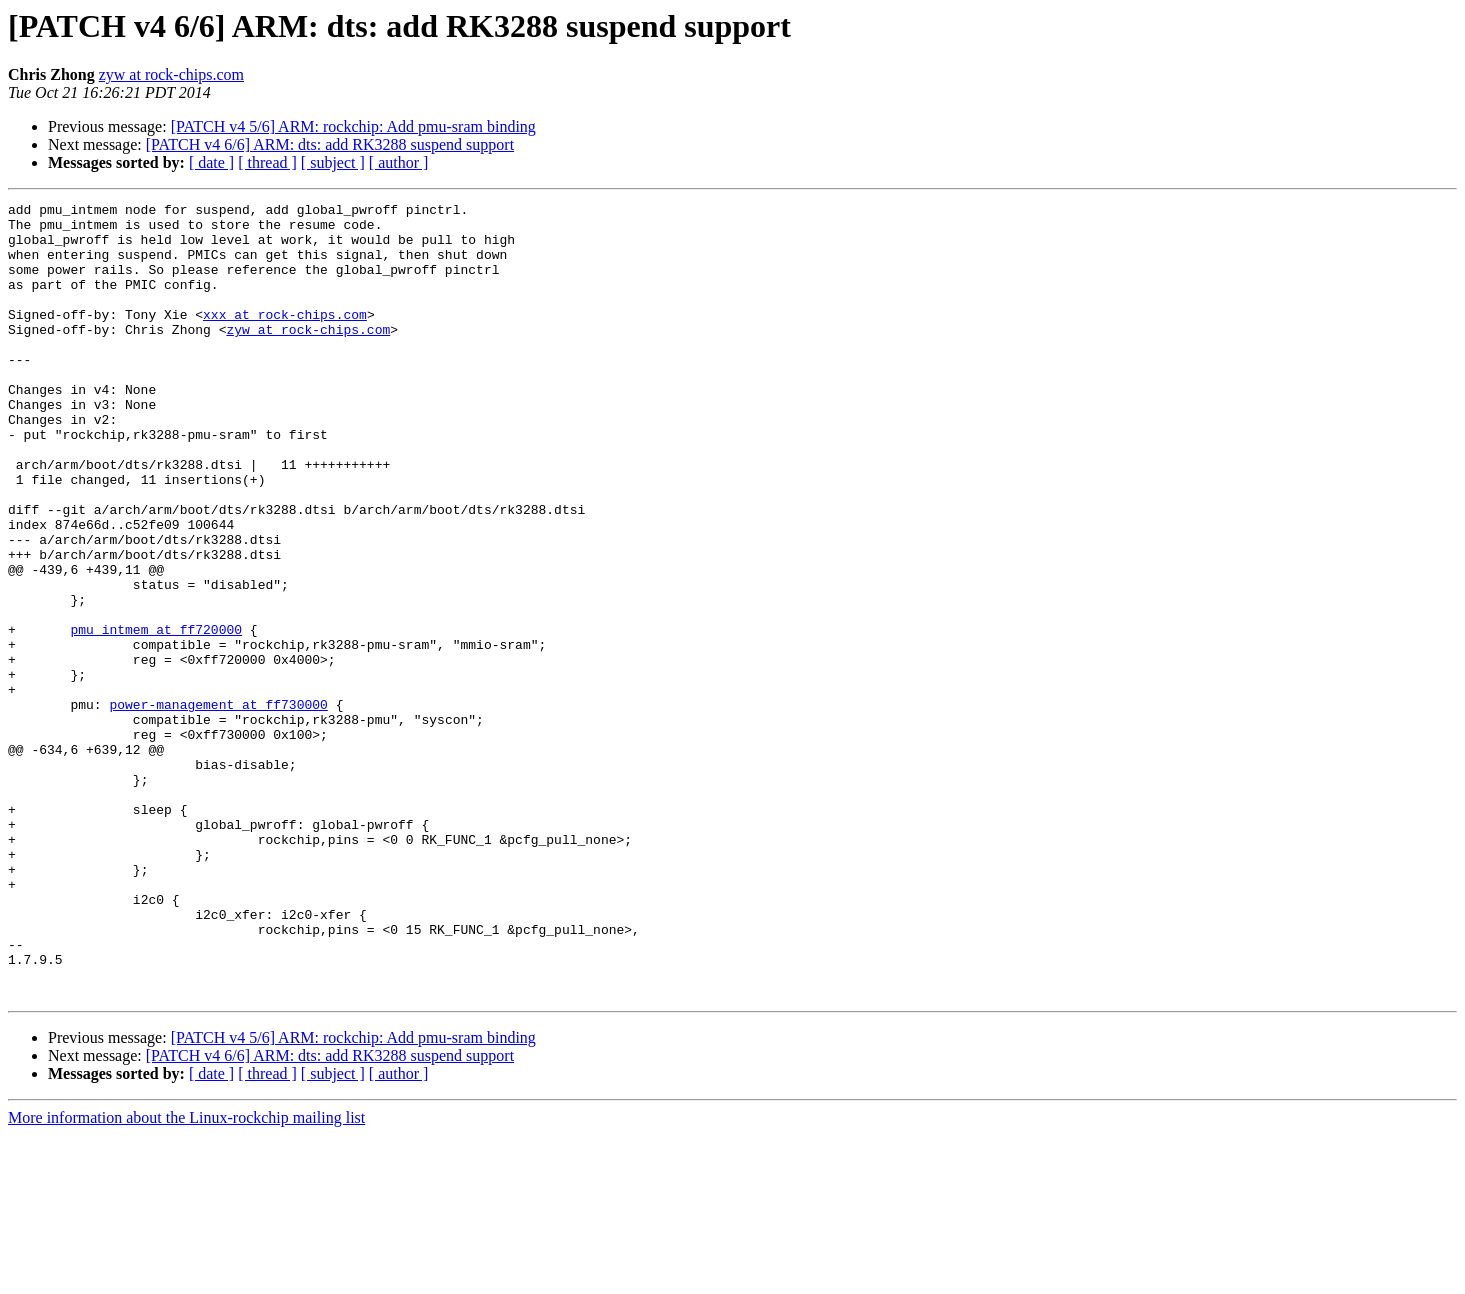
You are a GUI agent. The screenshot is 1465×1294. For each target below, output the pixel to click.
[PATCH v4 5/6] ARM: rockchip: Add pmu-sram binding (353, 126)
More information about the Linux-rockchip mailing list (186, 1276)
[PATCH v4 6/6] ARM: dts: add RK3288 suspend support (330, 144)
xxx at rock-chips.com (285, 338)
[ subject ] (333, 162)
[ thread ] (267, 162)
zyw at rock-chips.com (171, 74)
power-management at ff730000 (218, 806)
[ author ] (399, 162)
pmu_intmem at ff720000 (156, 716)
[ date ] (211, 162)
